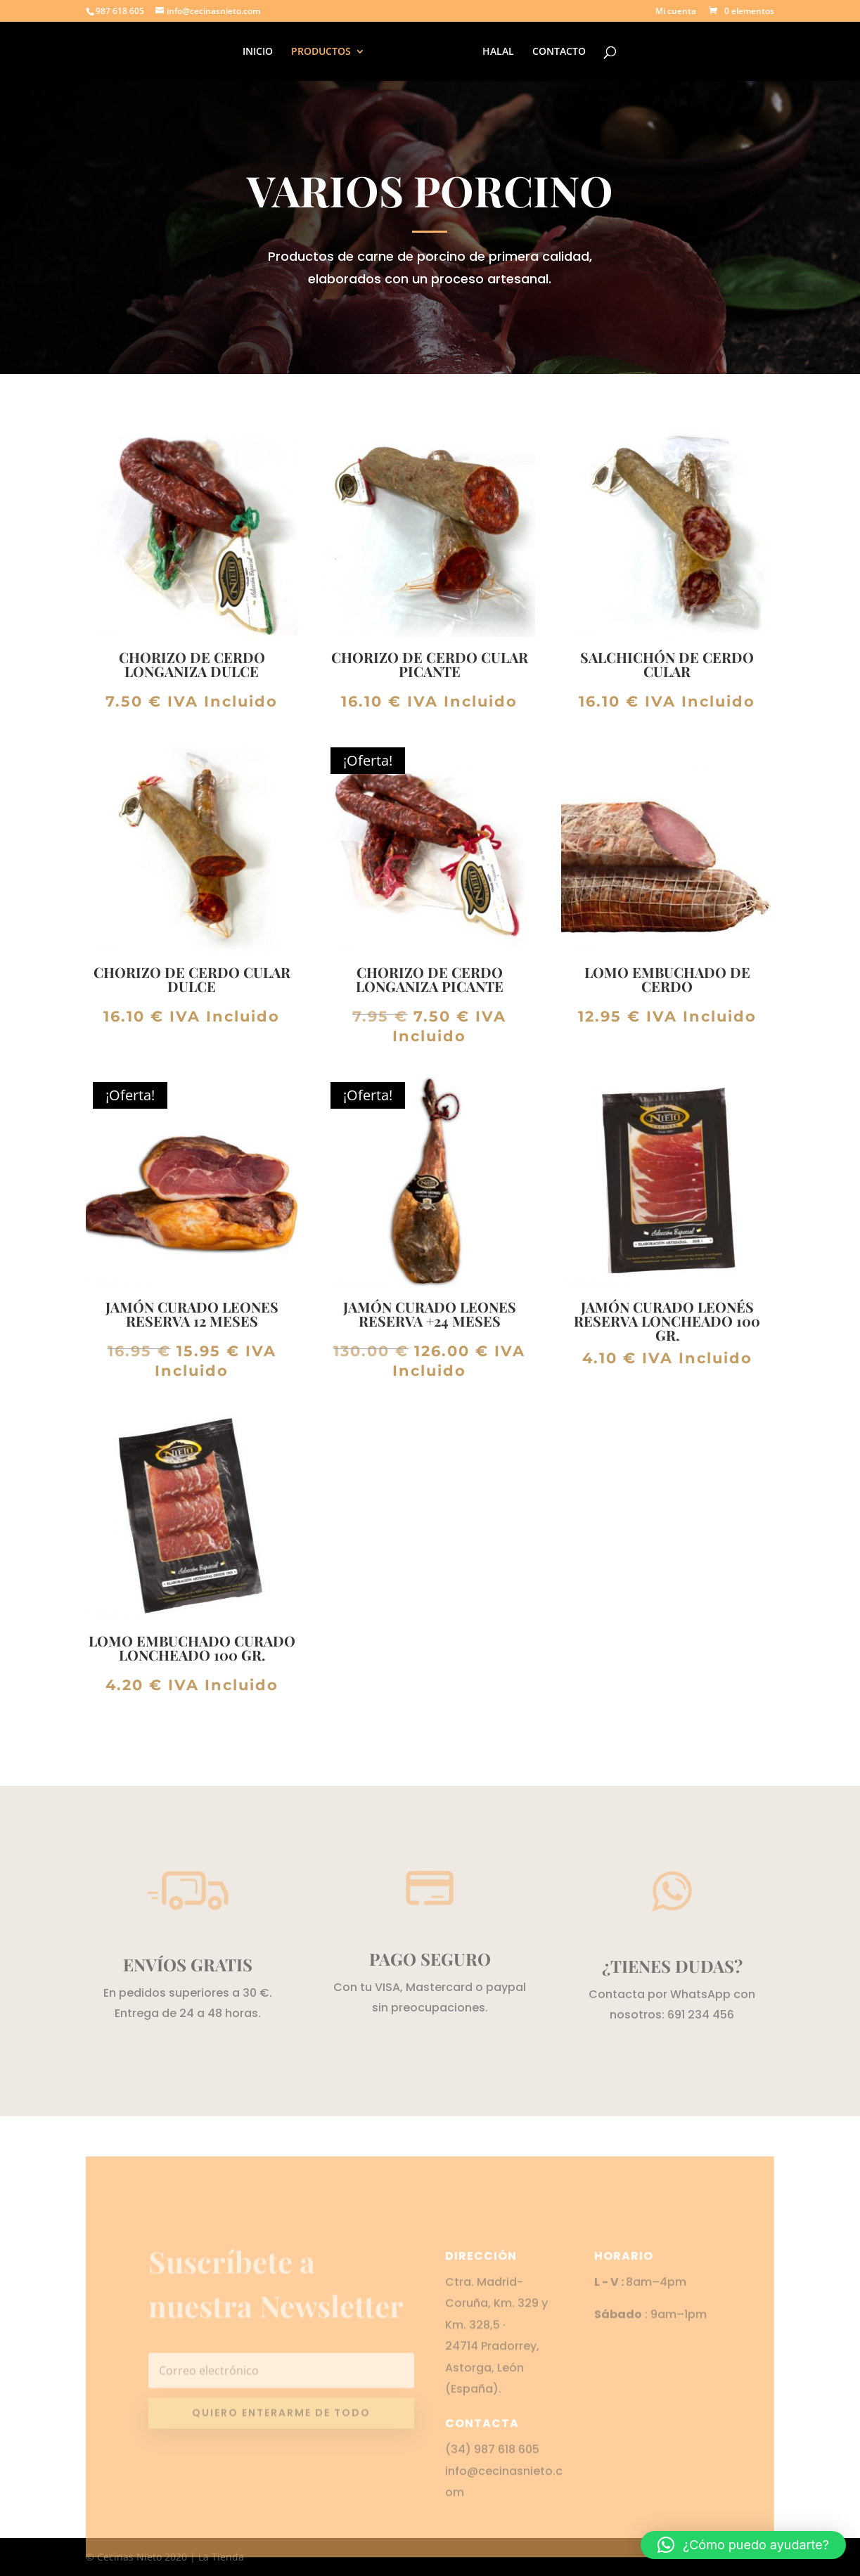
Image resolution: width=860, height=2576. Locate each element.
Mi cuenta (675, 12)
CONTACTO (557, 52)
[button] (743, 2545)
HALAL (496, 52)
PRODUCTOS (323, 52)
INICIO (260, 52)
